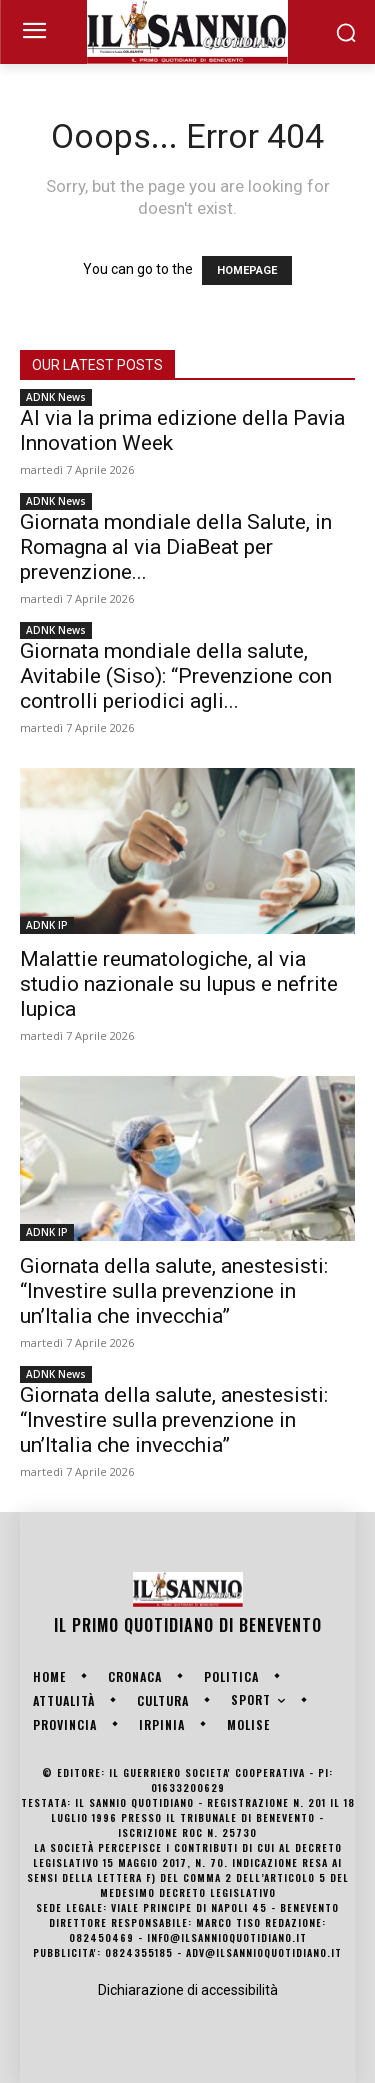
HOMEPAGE (247, 270)
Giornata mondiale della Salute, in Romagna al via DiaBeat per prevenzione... (176, 547)
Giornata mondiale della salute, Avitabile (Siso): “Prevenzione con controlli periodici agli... (176, 676)
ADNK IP (47, 925)
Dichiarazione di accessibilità (188, 1990)
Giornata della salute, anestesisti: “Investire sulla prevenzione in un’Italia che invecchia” (174, 1291)
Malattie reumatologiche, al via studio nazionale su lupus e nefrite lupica (179, 984)
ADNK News (56, 397)
